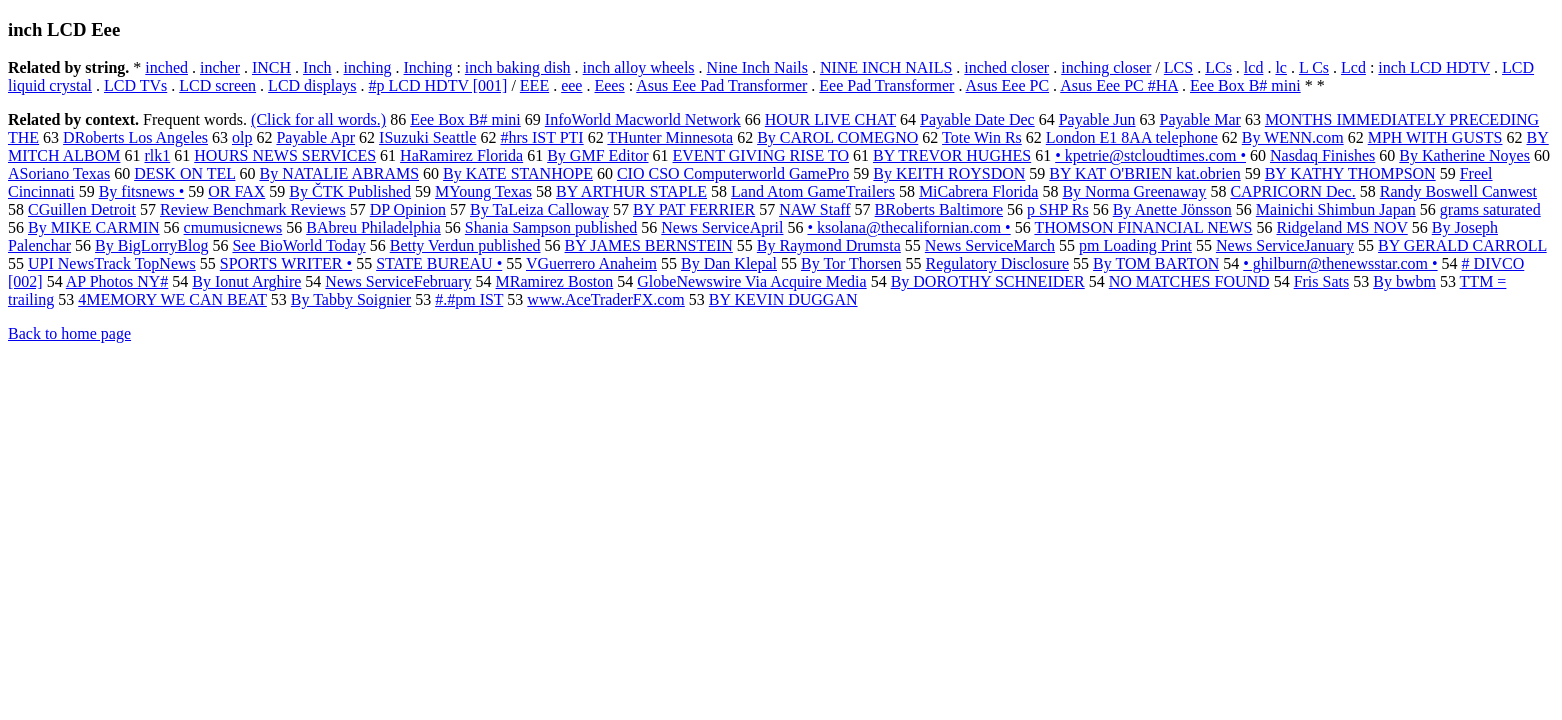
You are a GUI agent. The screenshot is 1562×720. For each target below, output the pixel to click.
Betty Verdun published (465, 245)
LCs (1218, 67)
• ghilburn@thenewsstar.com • (1340, 263)
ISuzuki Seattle (427, 137)
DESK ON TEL (184, 173)
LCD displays (312, 85)
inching (368, 67)
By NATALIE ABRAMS (339, 173)
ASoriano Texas (59, 173)
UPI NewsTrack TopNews (112, 263)
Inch (317, 67)
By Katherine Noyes (1464, 155)
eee (571, 85)
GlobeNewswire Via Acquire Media (751, 281)
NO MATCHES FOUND (1189, 281)
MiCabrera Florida (979, 191)
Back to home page (69, 333)
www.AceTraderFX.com (605, 299)
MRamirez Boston (555, 281)
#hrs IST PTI (541, 137)
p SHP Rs (1058, 209)
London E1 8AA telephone (1132, 137)
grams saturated (1490, 209)
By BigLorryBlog (151, 245)
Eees (609, 85)
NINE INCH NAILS (886, 67)
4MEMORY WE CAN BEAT (172, 299)
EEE (534, 85)
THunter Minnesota (670, 137)
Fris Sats (1322, 281)
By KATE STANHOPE (518, 173)
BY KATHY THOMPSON (1350, 173)
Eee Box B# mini (1245, 85)
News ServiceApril (722, 227)
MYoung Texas (483, 191)
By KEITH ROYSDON (949, 173)
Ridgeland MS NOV (1341, 227)
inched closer (1006, 67)
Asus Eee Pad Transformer (721, 85)
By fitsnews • (142, 191)
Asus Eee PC (1008, 85)
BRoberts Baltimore (939, 209)
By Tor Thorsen (851, 263)
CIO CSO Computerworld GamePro (733, 173)
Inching (428, 67)
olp (242, 137)
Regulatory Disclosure (998, 263)
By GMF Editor (597, 155)
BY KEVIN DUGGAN (783, 299)
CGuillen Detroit (82, 209)
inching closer (1106, 67)
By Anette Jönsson (1172, 209)
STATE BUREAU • (439, 263)
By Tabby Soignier (351, 299)
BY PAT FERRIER (694, 209)
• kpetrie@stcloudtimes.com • (1150, 155)
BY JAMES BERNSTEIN (649, 245)
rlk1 (157, 155)
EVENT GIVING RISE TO (761, 155)
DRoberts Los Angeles (135, 137)
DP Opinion (408, 209)
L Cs (1314, 67)
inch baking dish (518, 67)
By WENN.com (1293, 137)
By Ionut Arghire (246, 281)
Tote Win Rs (982, 137)
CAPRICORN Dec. (1292, 191)
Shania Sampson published (551, 227)
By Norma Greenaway (1134, 191)
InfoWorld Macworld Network (643, 119)
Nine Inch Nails (757, 67)
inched (166, 67)
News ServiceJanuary (1285, 245)
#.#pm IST (469, 299)
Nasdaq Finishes (1322, 155)
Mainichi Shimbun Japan (1336, 209)
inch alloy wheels (639, 67)
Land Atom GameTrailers (813, 191)
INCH (271, 67)
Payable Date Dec (977, 119)
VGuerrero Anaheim (591, 263)
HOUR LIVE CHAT (830, 119)
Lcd (1353, 67)
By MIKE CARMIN (94, 227)
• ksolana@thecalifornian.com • (908, 227)
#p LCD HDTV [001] (438, 85)
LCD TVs (135, 85)
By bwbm (1404, 281)
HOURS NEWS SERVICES (285, 155)
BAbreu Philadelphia (373, 227)
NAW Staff (814, 209)
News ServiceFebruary (398, 281)
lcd (1254, 67)
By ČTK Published (350, 191)
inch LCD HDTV (1434, 67)
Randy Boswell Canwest (1458, 191)
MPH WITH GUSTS (1435, 137)
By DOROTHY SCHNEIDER (988, 281)
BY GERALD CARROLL (1462, 245)
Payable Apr (315, 137)
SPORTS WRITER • (286, 263)
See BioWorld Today (298, 245)
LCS (1178, 67)
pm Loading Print (1135, 245)
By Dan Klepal (729, 263)
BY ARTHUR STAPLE (631, 191)
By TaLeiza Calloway (539, 209)
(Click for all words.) (318, 119)
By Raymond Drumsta (829, 245)
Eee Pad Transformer (886, 85)
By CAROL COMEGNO (837, 137)
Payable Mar (1200, 119)
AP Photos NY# (117, 281)
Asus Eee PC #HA (1119, 85)
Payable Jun (1097, 119)
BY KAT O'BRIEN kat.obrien (1144, 173)
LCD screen (217, 85)
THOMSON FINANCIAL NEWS (1143, 227)
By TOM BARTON (1156, 263)
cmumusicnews (233, 227)
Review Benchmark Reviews (253, 209)
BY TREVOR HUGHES (952, 155)
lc (1281, 67)
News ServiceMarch (990, 245)
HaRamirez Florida (461, 155)
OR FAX (236, 191)
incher (220, 67)
